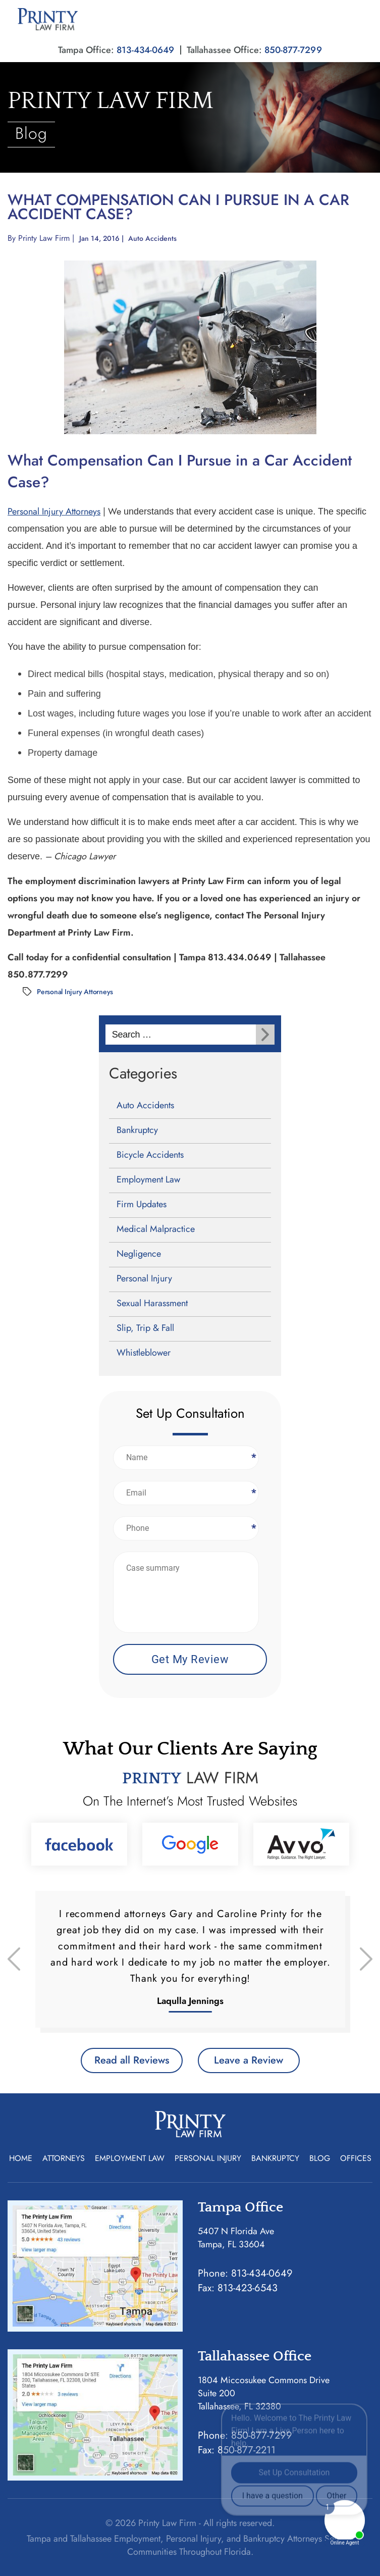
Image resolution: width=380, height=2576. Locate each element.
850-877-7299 (293, 50)
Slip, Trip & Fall (145, 1327)
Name (253, 1457)
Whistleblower (144, 1352)
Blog (319, 2158)
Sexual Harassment (152, 1303)
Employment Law (148, 1179)
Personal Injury (144, 1278)
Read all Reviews (131, 2060)
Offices (355, 2158)
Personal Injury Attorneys (54, 511)
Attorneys (63, 2158)
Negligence (139, 1253)
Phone (253, 1528)
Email (253, 1492)
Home (20, 2158)
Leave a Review (248, 2060)
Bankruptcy (137, 1130)
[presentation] (14, 1959)
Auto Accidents (152, 238)
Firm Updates (142, 1204)
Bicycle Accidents (150, 1154)
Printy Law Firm (44, 238)
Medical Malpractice (156, 1228)
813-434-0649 (145, 50)
